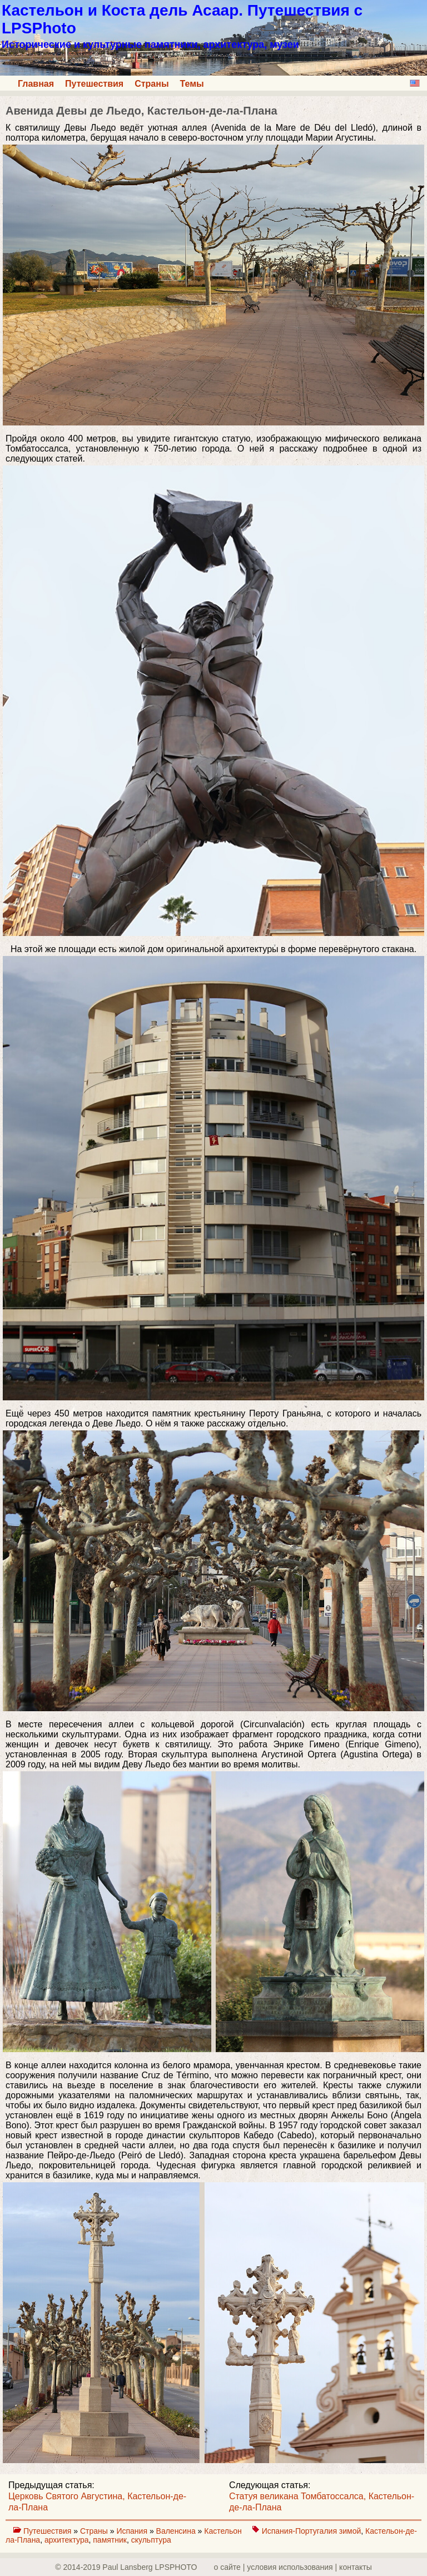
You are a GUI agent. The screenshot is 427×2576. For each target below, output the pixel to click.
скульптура (151, 2539)
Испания (132, 2531)
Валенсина (177, 2531)
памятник (110, 2539)
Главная (36, 83)
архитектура (66, 2539)
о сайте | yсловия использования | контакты (293, 2567)
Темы (192, 83)
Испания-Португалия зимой (311, 2531)
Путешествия (94, 83)
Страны (151, 83)
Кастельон (224, 2531)
